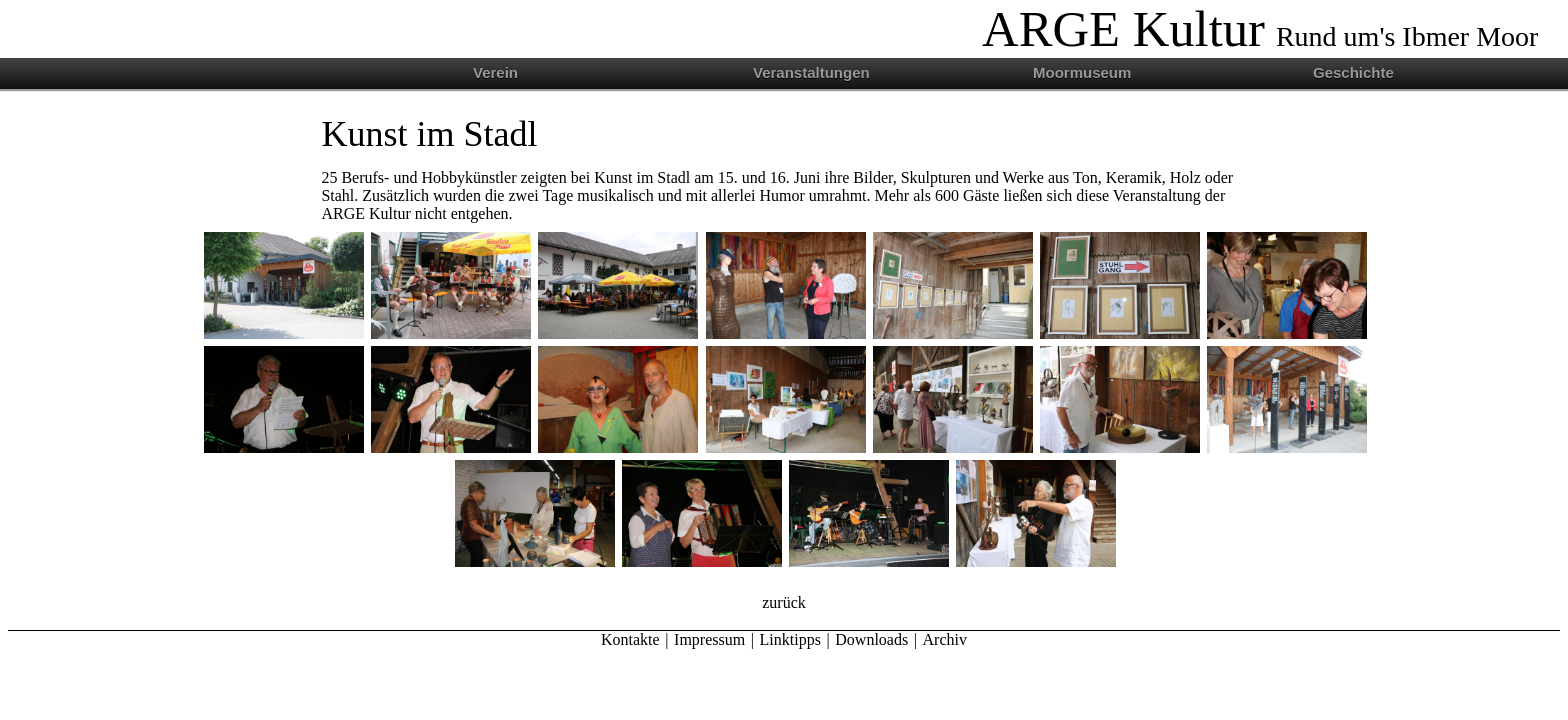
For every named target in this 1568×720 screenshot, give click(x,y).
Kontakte (630, 639)
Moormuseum (1082, 72)
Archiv (945, 639)
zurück (784, 602)
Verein (495, 72)
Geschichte (1353, 72)
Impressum (709, 639)
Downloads (871, 639)
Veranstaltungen (811, 72)
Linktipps (790, 639)
